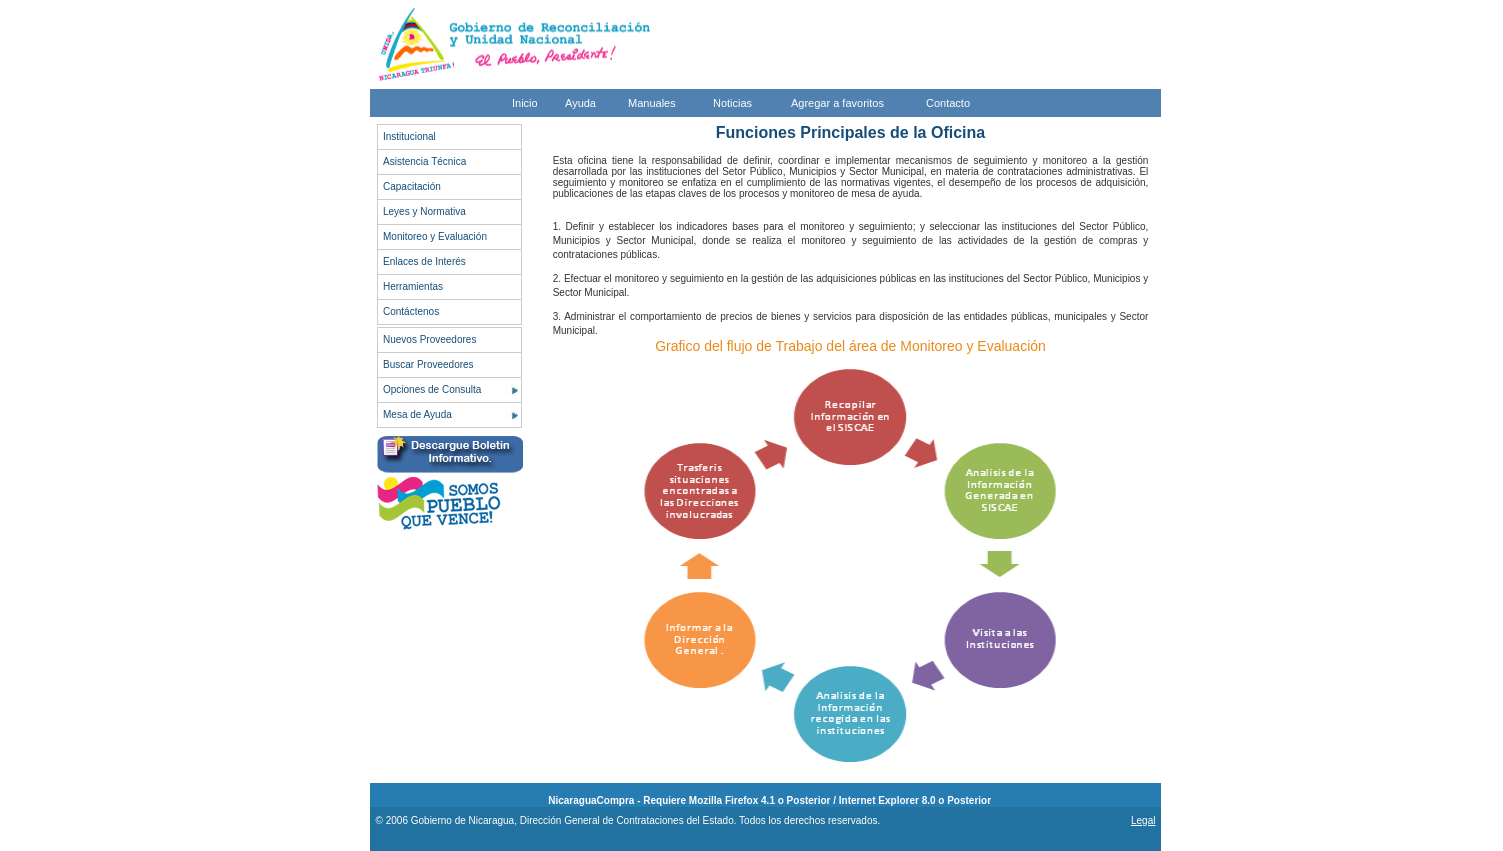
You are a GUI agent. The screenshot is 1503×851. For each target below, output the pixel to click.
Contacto (948, 103)
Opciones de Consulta (432, 389)
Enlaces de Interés (424, 261)
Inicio (525, 103)
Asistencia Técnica (424, 161)
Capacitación (412, 186)
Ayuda (580, 103)
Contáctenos (411, 311)
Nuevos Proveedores (429, 339)
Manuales (652, 103)
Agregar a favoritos (837, 103)
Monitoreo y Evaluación (435, 236)
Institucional (409, 136)
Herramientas (413, 286)
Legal (1143, 820)
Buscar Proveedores (428, 364)
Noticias (732, 103)
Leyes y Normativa (424, 211)
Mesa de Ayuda (417, 414)
